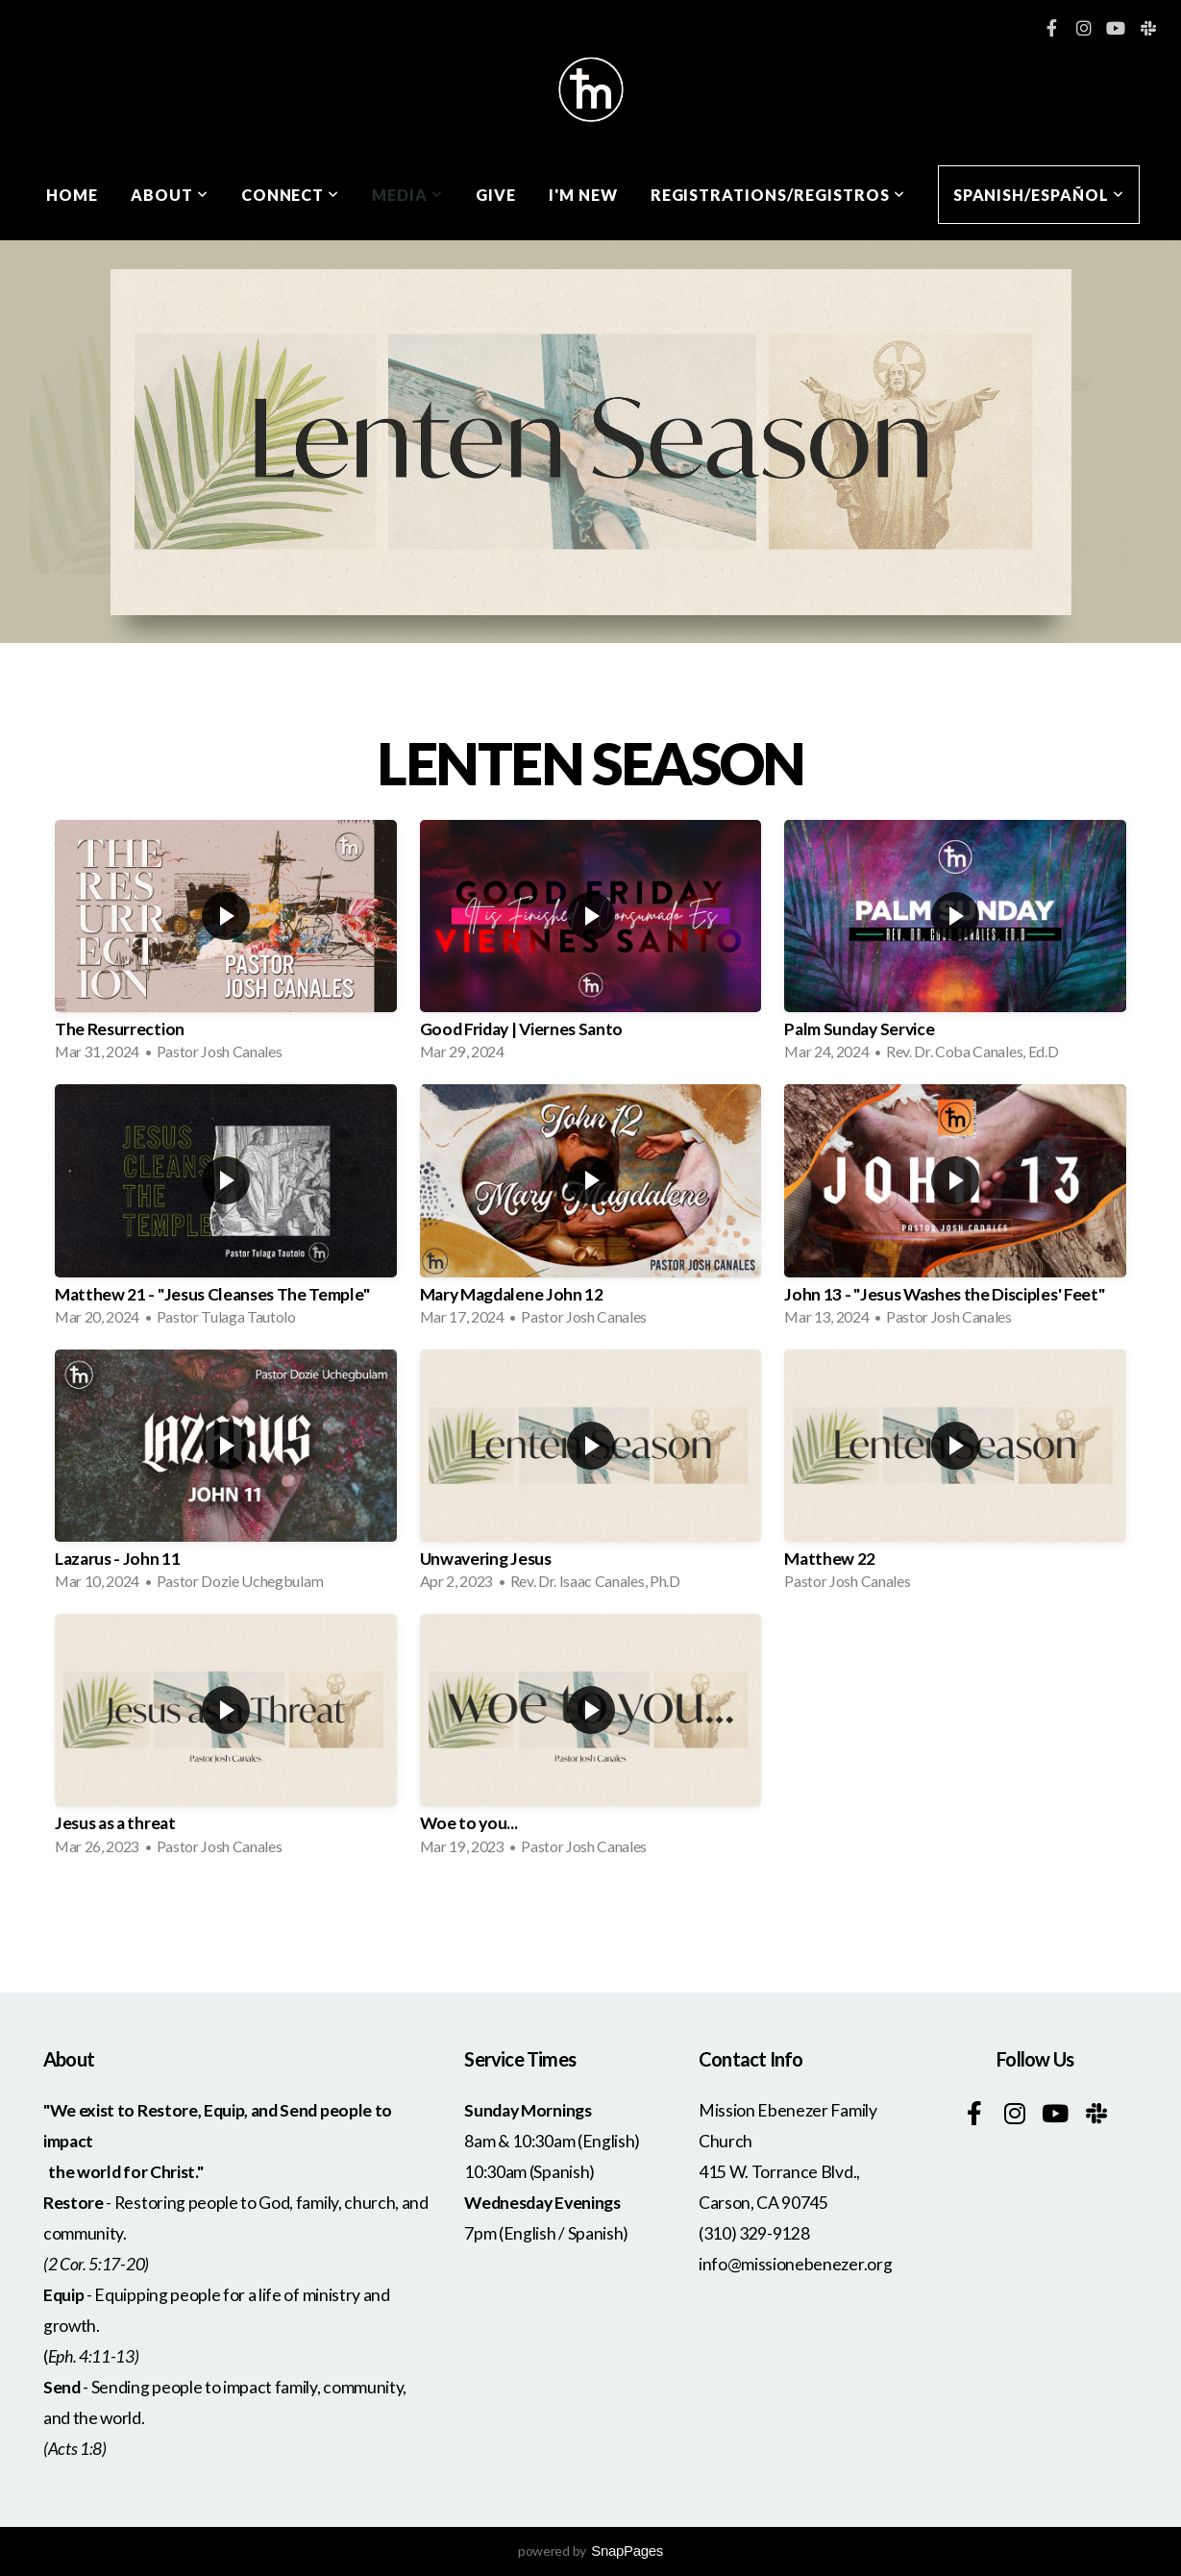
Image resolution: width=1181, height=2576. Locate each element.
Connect (290, 195)
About (170, 195)
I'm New (583, 195)
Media (407, 195)
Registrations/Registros (778, 195)
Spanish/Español (1038, 195)
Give (496, 195)
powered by (590, 2550)
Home (72, 195)
